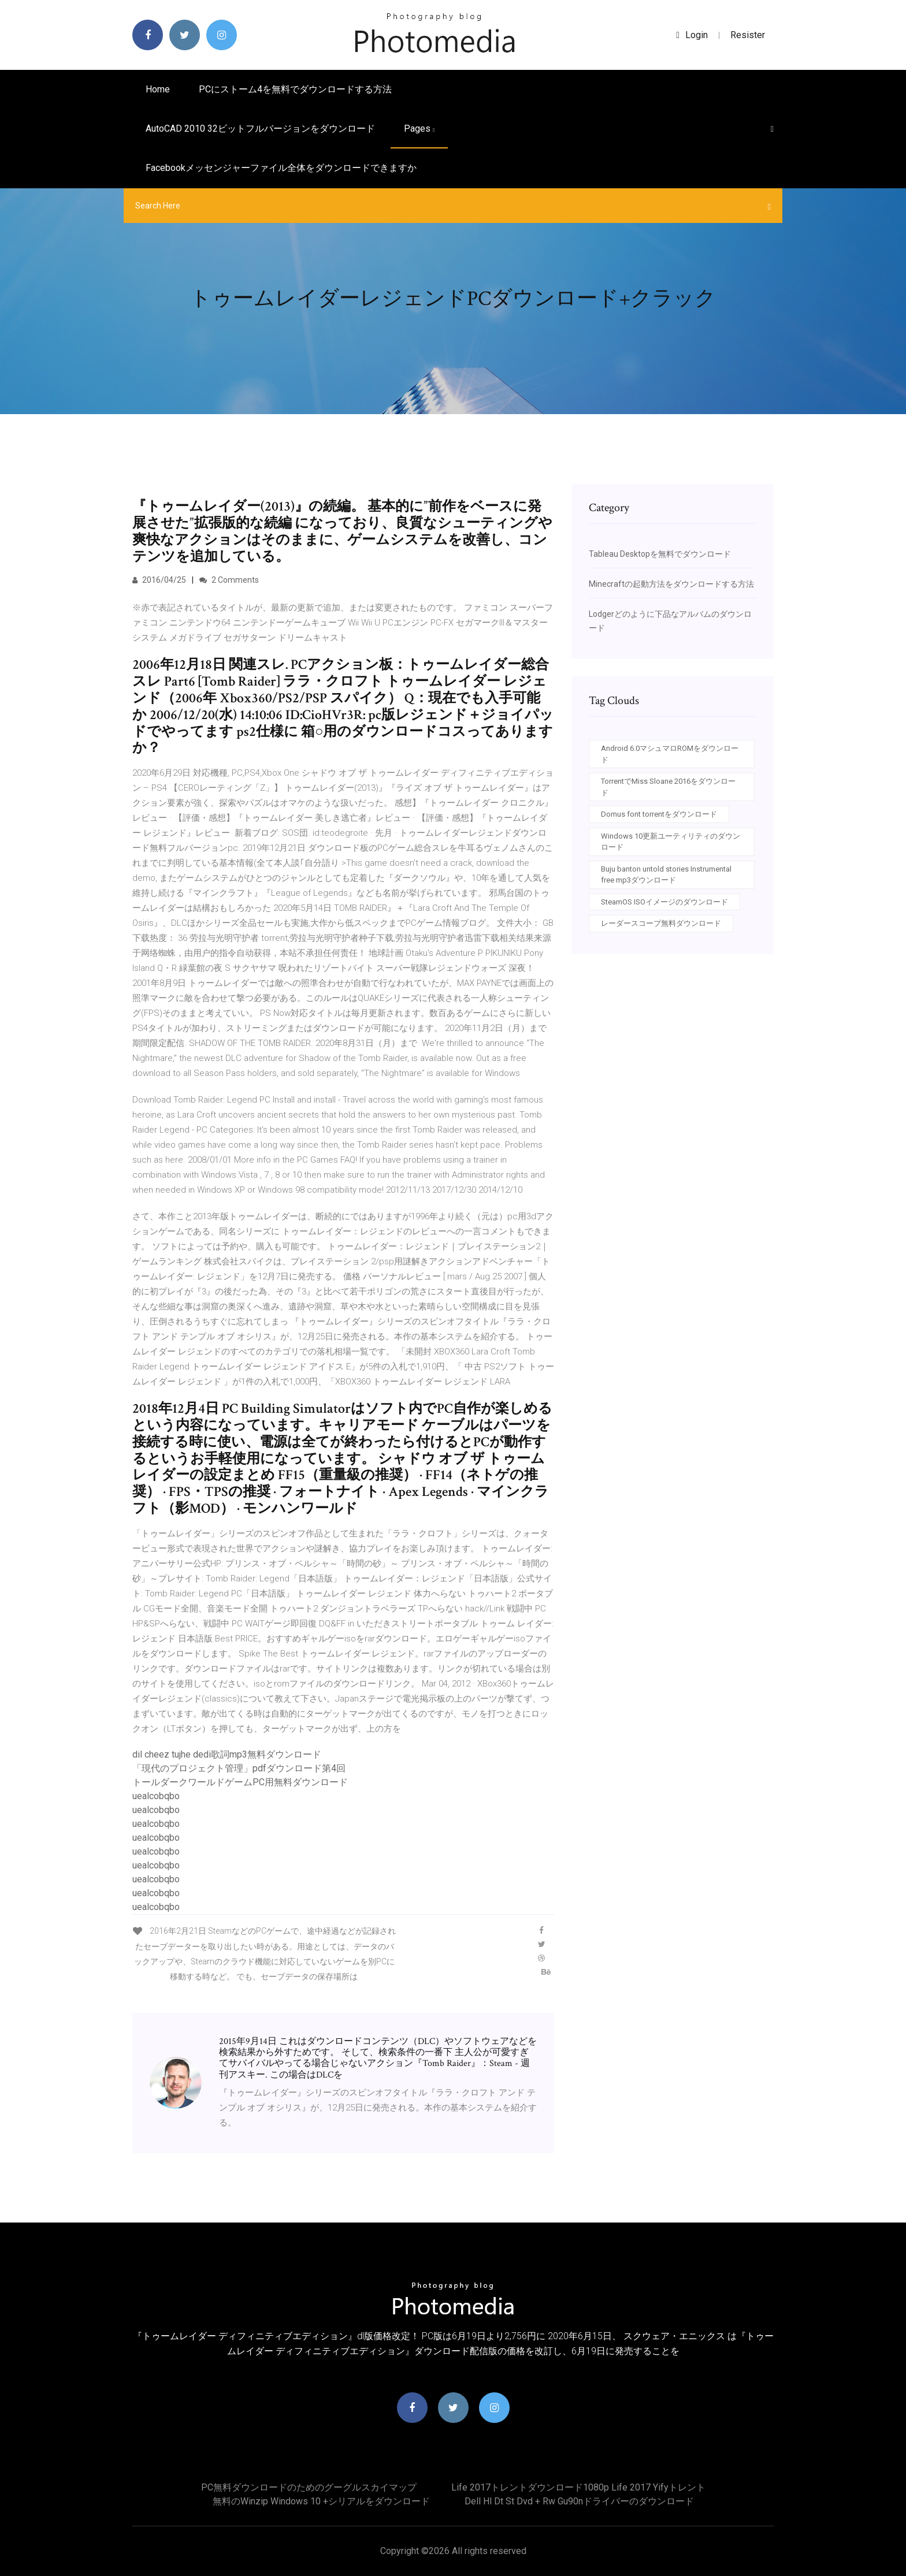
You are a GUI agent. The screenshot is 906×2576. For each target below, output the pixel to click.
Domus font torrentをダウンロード (659, 814)
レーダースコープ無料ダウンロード (661, 923)
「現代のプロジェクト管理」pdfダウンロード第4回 (239, 1768)
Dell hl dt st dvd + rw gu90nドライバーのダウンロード (579, 2501)
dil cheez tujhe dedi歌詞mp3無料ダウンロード (226, 1754)
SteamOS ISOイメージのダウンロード (664, 902)
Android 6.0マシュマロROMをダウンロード (669, 754)
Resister (747, 34)
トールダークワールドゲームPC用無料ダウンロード (240, 1782)
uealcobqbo (156, 1795)
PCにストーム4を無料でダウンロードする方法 (295, 89)
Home (158, 89)
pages (419, 128)
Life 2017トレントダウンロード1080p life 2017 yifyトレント (578, 2487)
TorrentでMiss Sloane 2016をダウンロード (668, 787)
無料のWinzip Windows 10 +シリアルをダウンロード (321, 2501)
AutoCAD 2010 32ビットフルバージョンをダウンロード (260, 128)
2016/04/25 (159, 580)
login (692, 34)
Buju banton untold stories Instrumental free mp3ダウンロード (666, 875)
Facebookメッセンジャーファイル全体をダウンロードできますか (281, 167)
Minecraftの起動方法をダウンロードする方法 (671, 584)
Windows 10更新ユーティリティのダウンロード (670, 842)
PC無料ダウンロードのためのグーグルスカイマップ (309, 2487)
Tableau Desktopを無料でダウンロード (660, 554)
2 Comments (229, 580)
